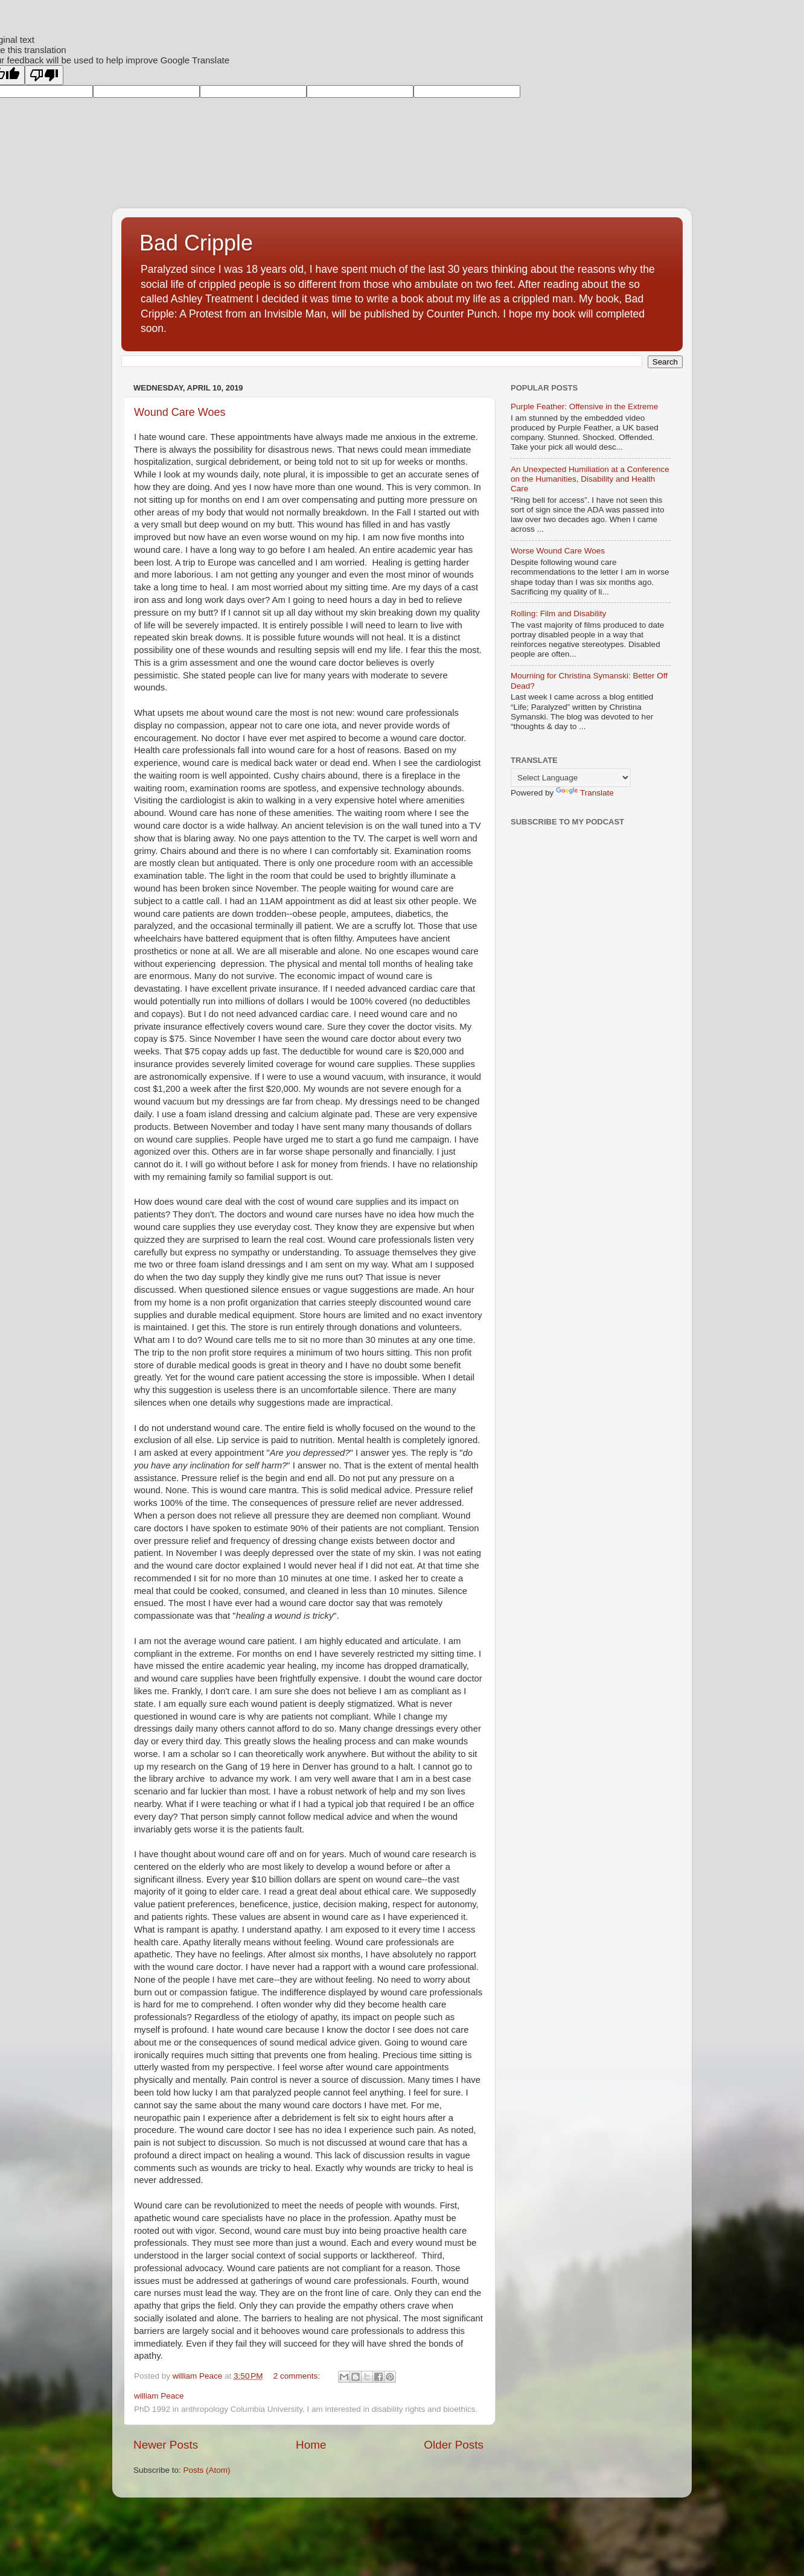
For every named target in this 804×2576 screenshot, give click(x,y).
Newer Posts (165, 2444)
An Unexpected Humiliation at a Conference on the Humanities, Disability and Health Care (590, 479)
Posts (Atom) (207, 2470)
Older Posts (453, 2444)
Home (311, 2444)
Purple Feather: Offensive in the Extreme (584, 406)
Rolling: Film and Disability (558, 613)
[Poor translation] (44, 75)
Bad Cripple (196, 243)
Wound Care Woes (179, 412)
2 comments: (297, 2375)
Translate (585, 792)
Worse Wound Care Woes (558, 550)
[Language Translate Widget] (571, 777)
